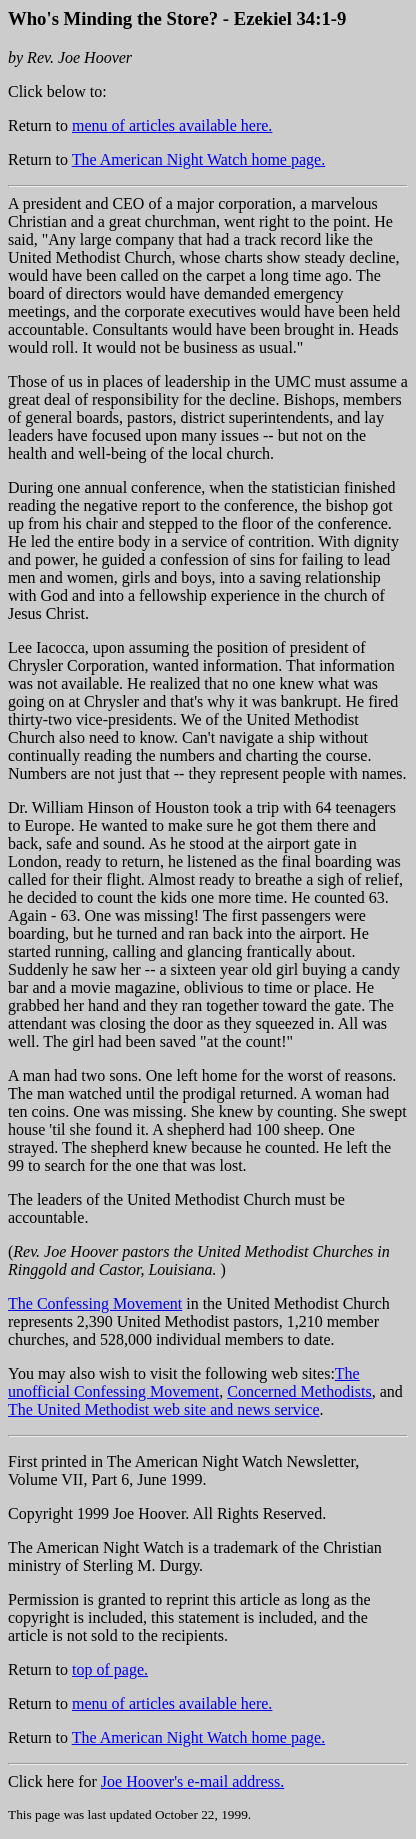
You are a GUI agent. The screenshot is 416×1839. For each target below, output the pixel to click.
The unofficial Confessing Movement (184, 1382)
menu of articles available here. (172, 125)
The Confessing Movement (95, 1303)
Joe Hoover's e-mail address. (192, 1781)
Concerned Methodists (299, 1391)
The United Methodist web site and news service (163, 1409)
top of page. (110, 1669)
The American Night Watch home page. (198, 159)
